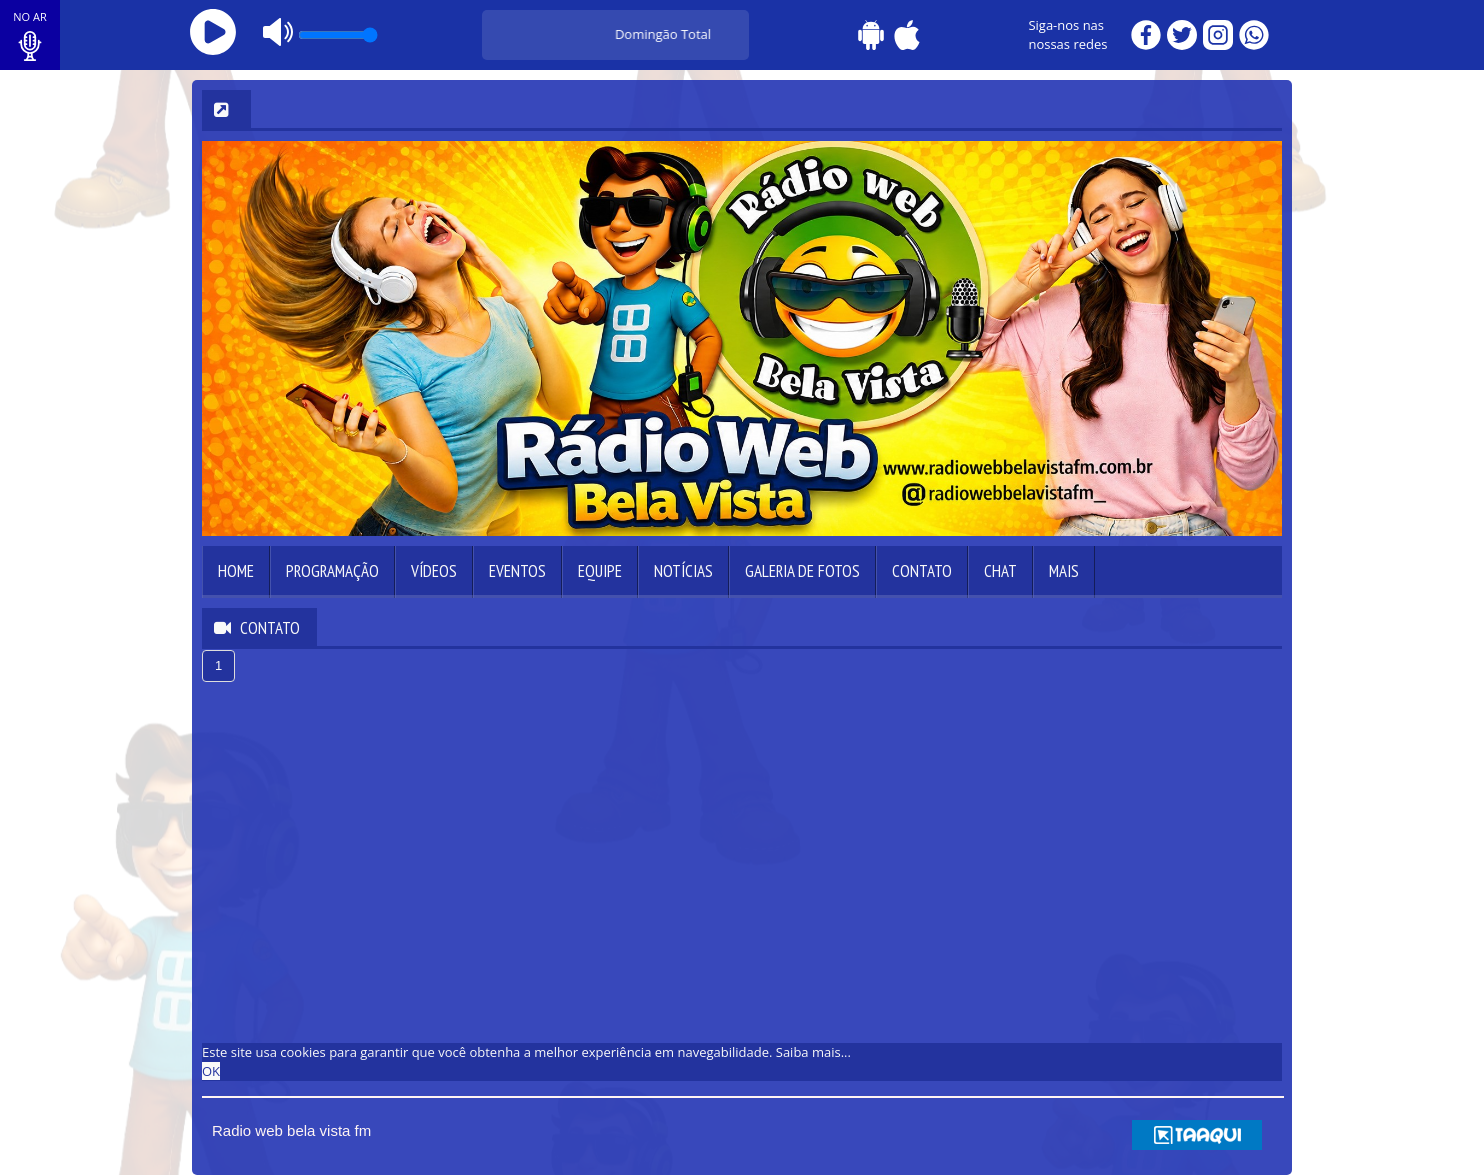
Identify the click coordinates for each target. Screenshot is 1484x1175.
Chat (1000, 571)
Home (236, 571)
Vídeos (434, 571)
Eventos (517, 571)
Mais (1064, 571)
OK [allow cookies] (211, 1071)
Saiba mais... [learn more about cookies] (813, 1052)
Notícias (683, 571)
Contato (922, 571)
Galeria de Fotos (802, 571)
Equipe (600, 571)
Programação (332, 571)
